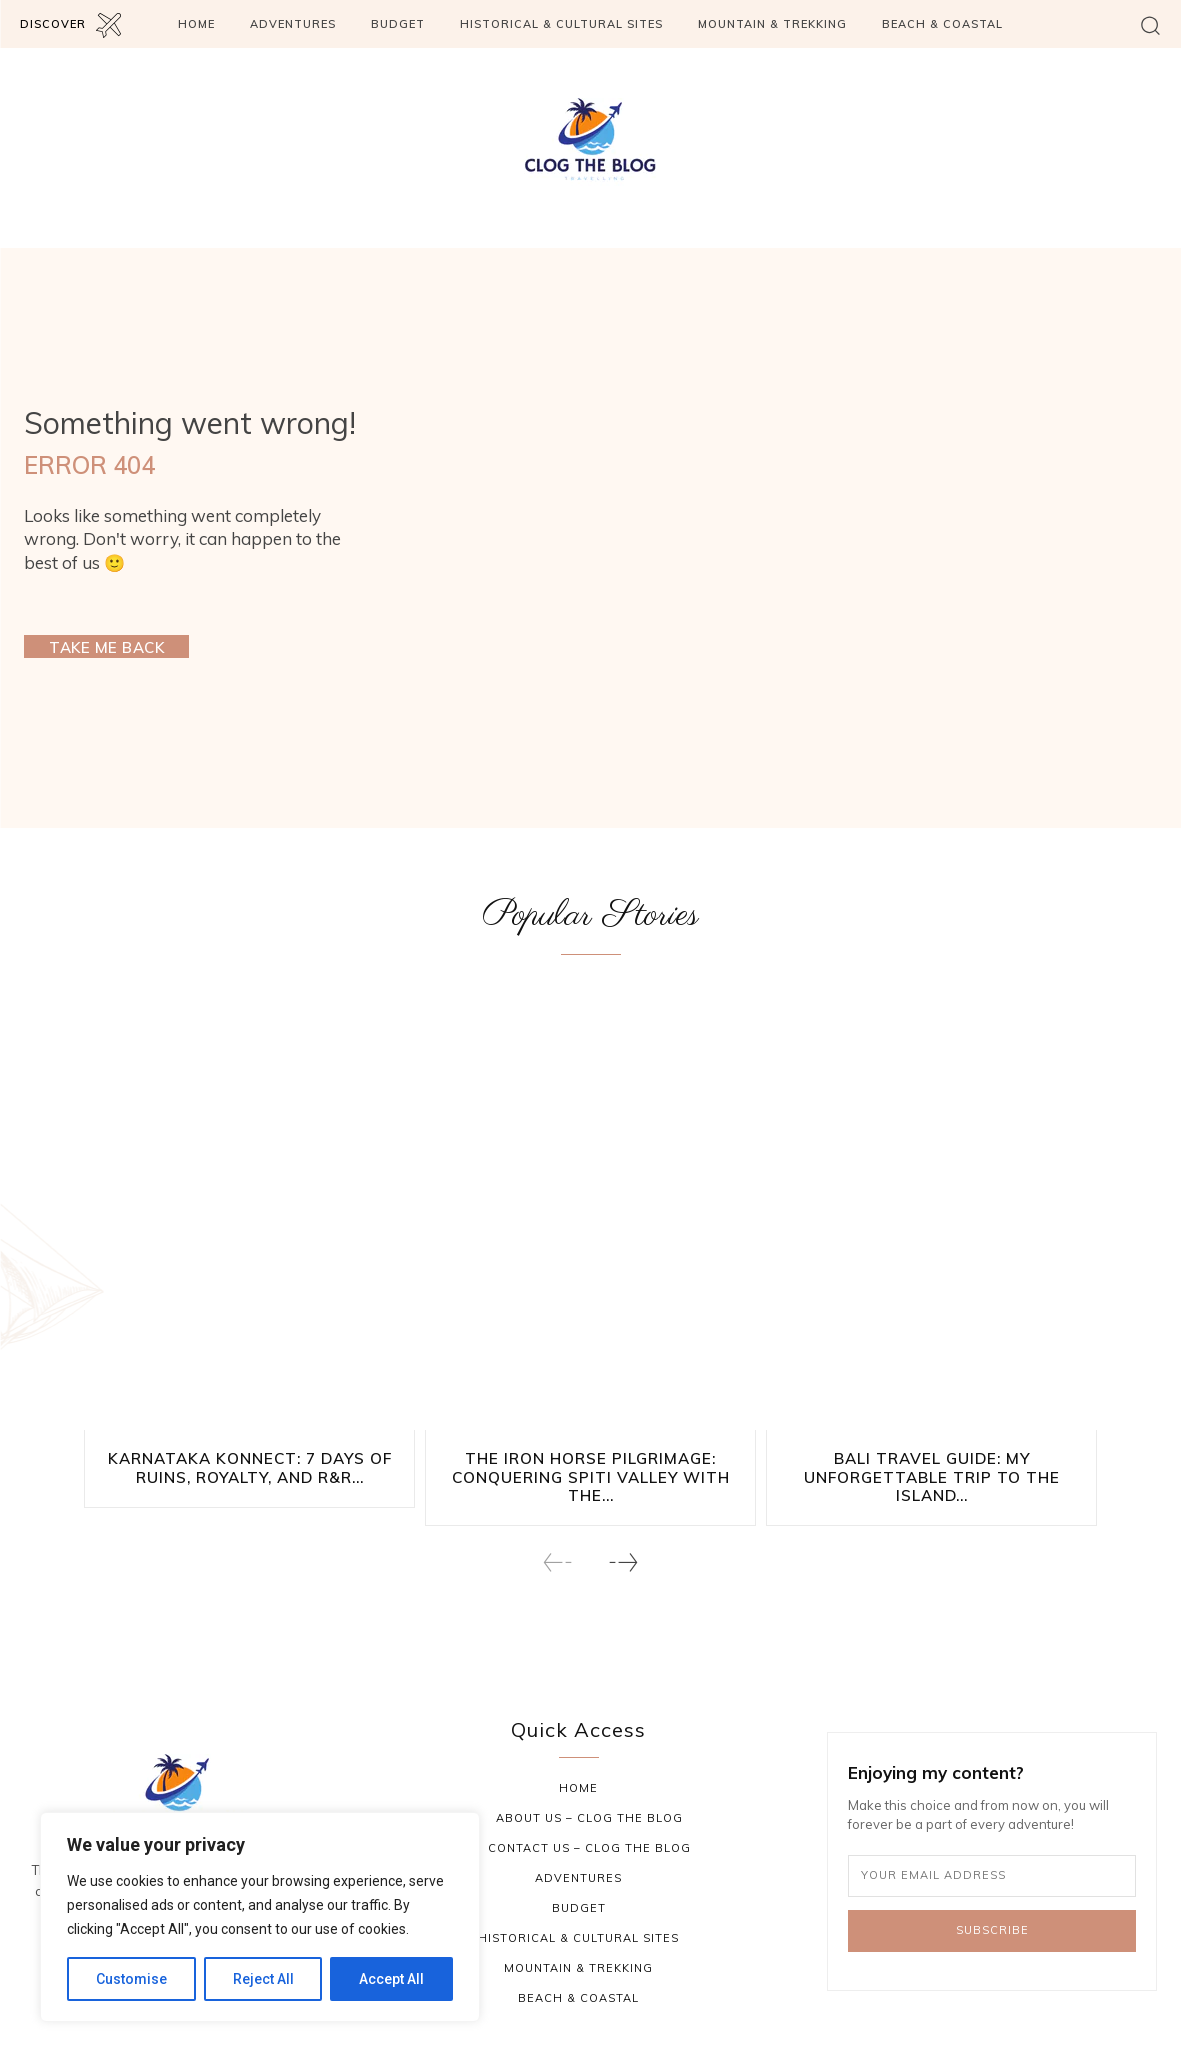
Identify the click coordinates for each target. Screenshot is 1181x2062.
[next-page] (622, 1561)
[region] (260, 1917)
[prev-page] (558, 1561)
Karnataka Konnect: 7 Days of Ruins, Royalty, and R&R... (249, 1467)
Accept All (391, 1979)
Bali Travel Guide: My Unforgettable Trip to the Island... (932, 1476)
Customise (131, 1979)
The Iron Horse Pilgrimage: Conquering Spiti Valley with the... (591, 1476)
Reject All (263, 1979)
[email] (992, 1875)
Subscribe (992, 1930)
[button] (1150, 24)
